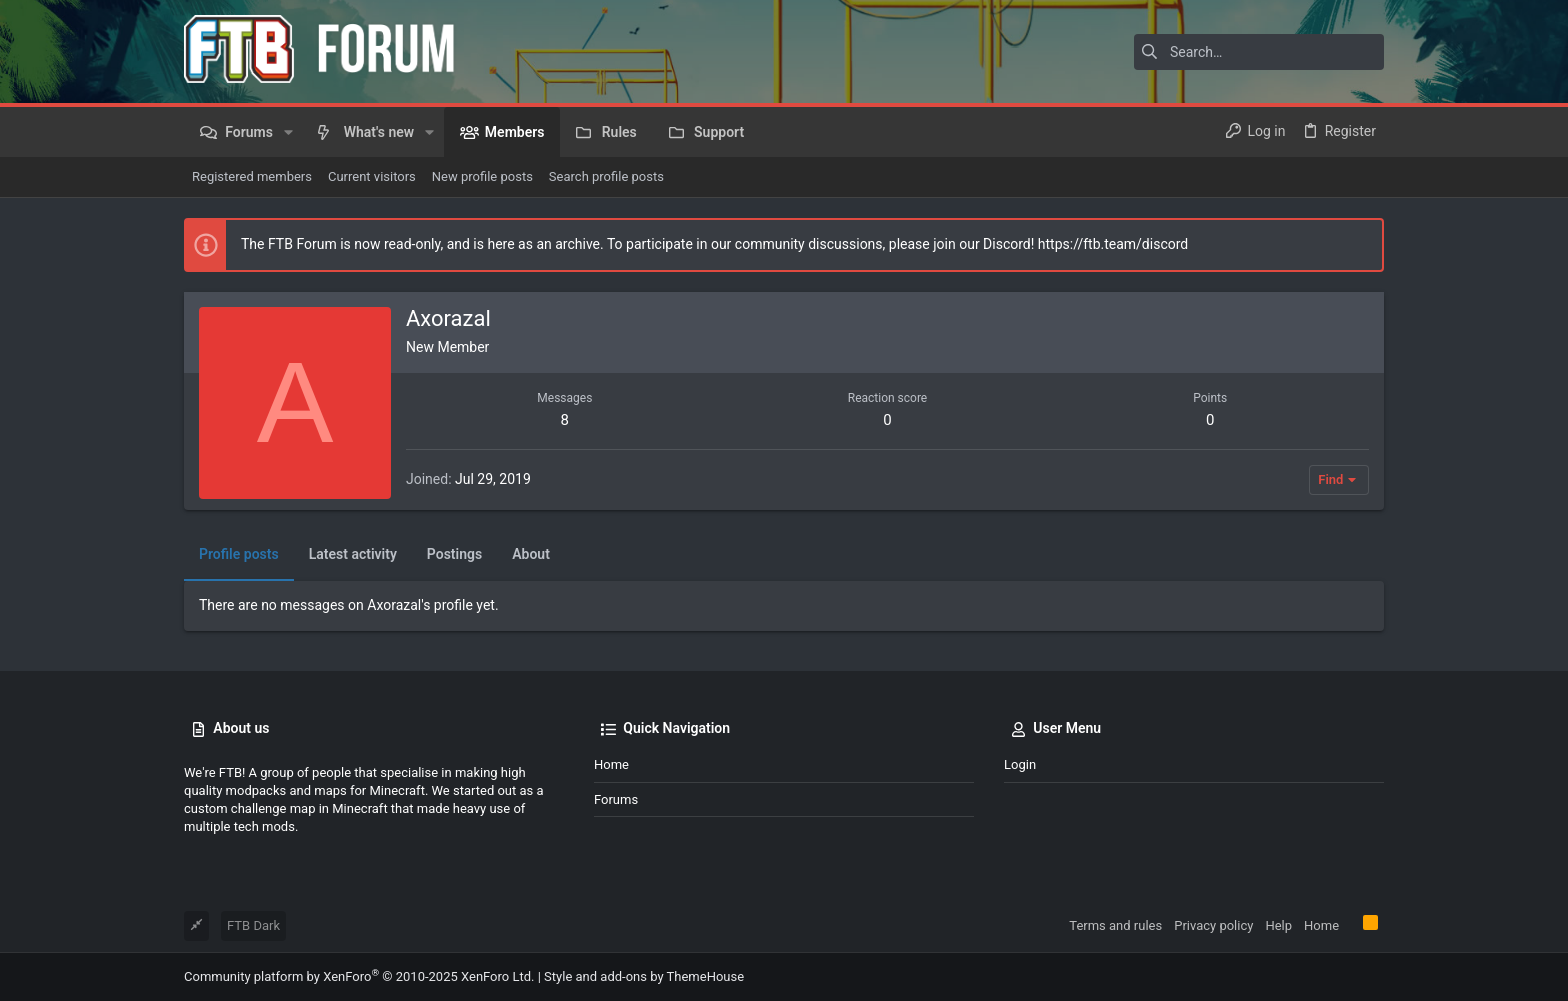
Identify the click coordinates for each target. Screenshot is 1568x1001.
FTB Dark (253, 925)
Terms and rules (1115, 925)
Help (1278, 925)
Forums (616, 799)
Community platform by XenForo (359, 976)
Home (611, 764)
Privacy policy (1213, 925)
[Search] (1259, 52)
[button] (288, 132)
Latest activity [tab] (353, 554)
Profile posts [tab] (239, 554)
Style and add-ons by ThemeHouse (644, 976)
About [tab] (531, 554)
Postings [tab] (454, 554)
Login (1020, 764)
